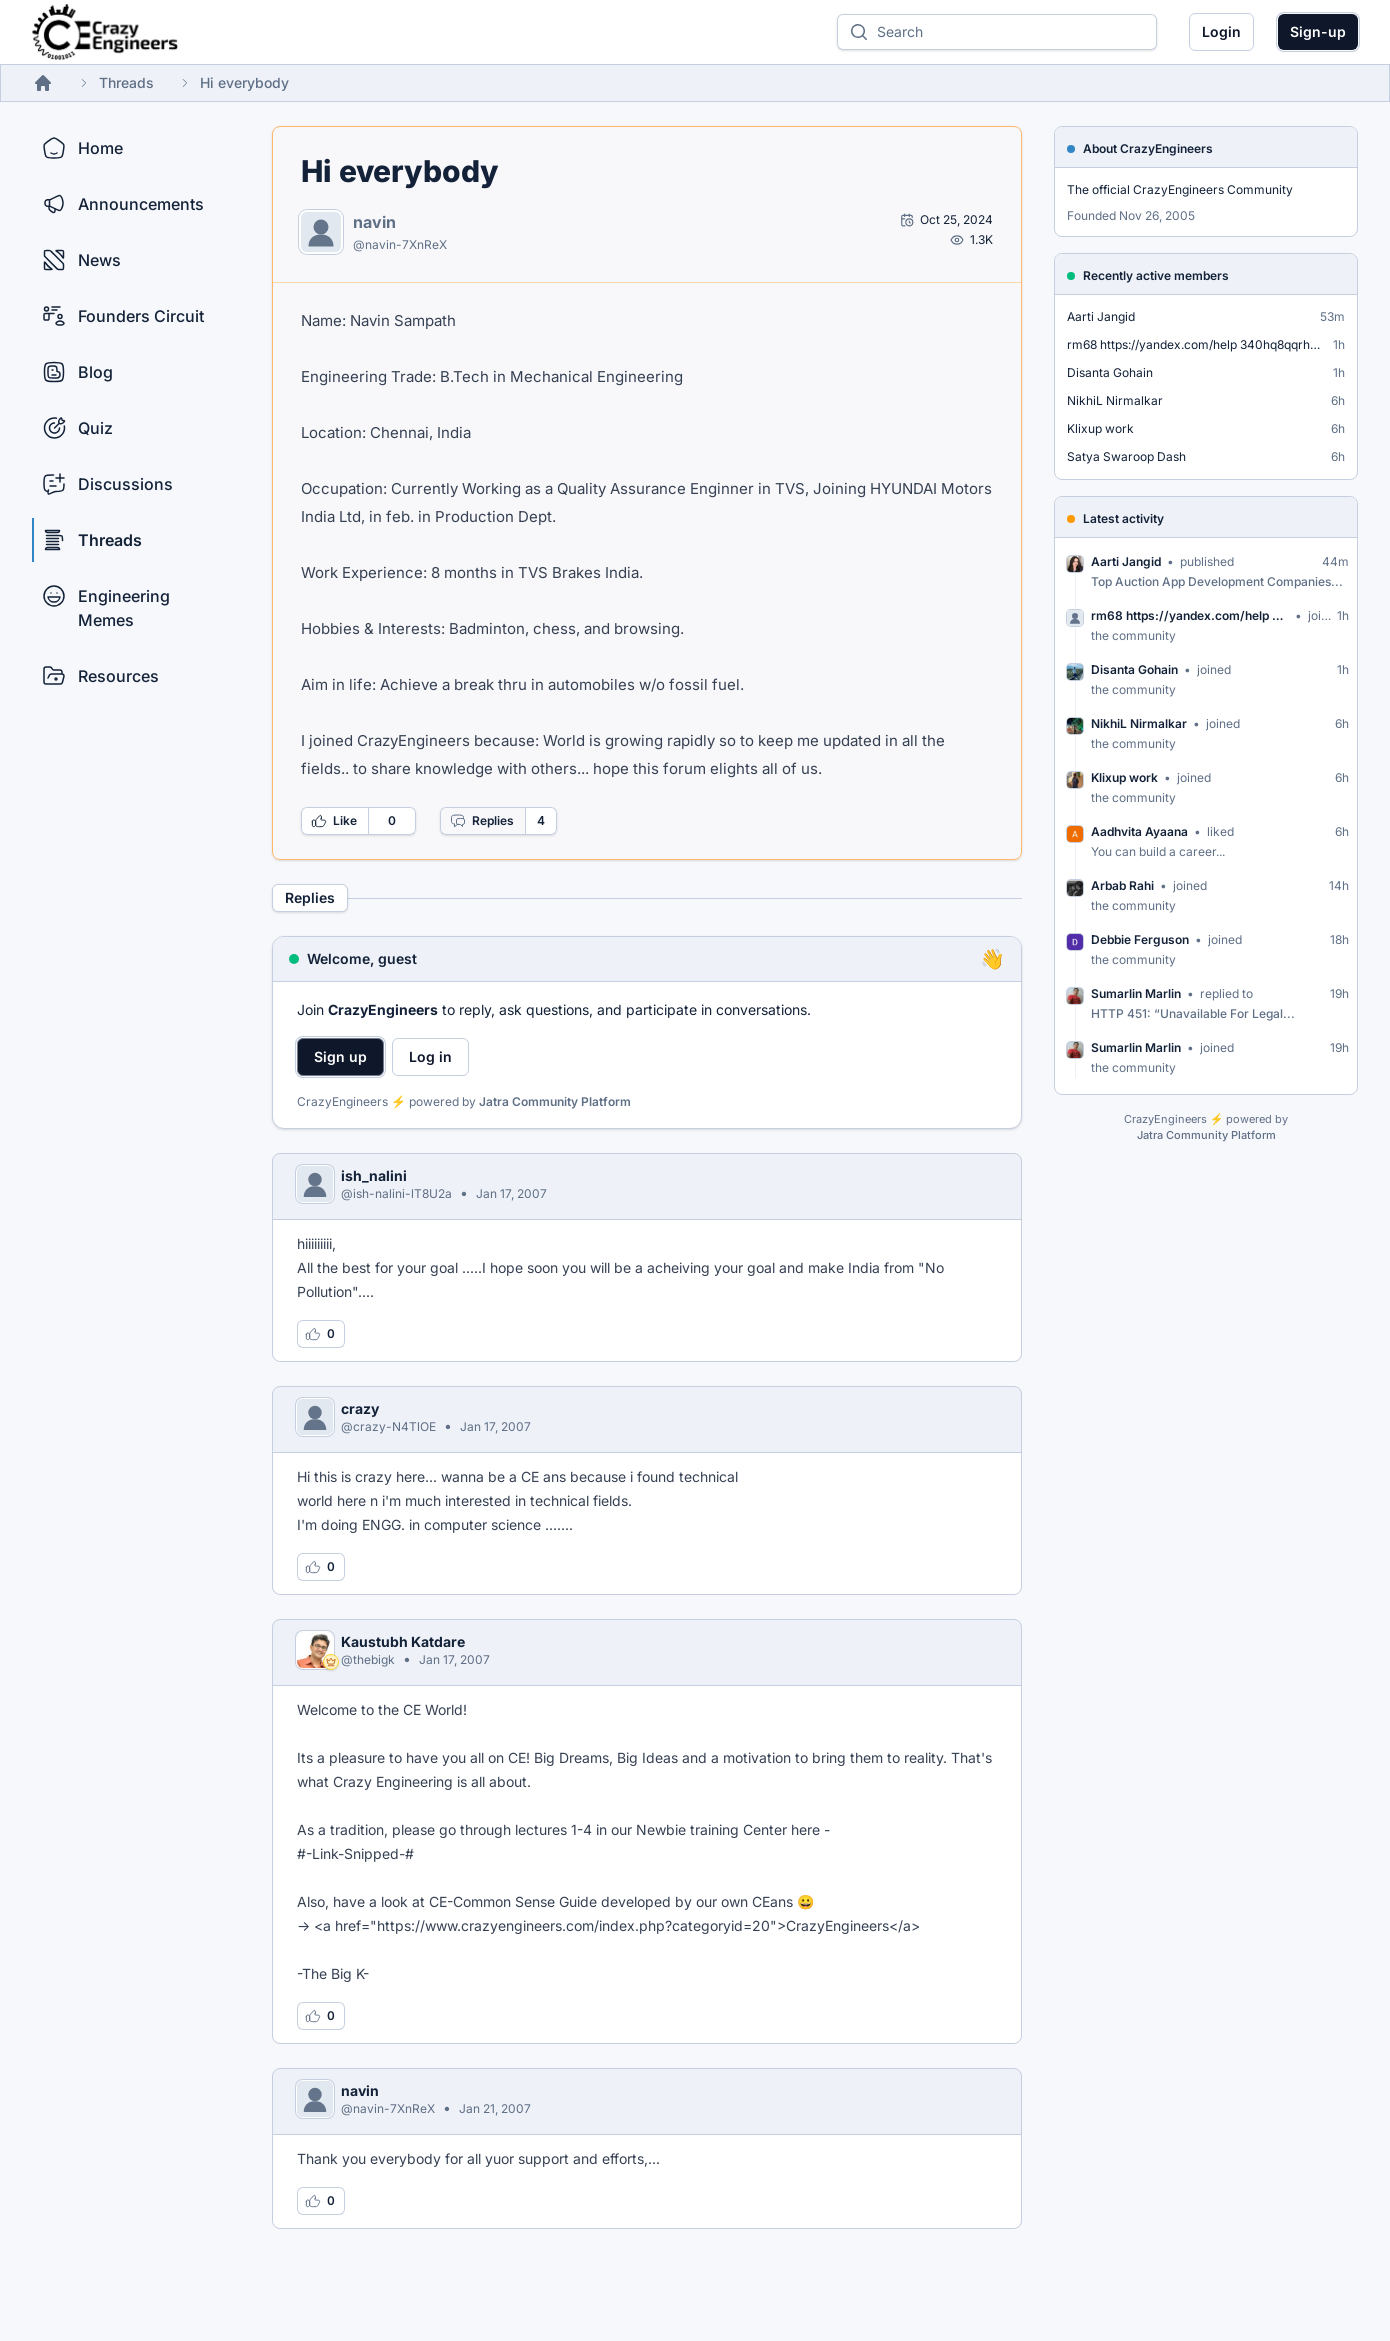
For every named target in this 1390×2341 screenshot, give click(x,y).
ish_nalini (374, 1175)
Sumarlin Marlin (1136, 993)
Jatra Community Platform (555, 1101)
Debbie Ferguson (1140, 939)
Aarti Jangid (1101, 316)
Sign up (340, 1056)
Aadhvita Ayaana (1139, 831)
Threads (126, 82)
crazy (360, 1408)
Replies (482, 821)
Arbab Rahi (1122, 885)
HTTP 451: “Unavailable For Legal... (1193, 1013)
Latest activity (1123, 518)
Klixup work (1100, 428)
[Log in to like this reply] (321, 1334)
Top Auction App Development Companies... (1217, 581)
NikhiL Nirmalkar (1115, 400)
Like (334, 821)
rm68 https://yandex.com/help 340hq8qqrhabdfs (1196, 344)
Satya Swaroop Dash (1126, 456)
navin (374, 222)
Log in (430, 1056)
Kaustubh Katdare (403, 1641)
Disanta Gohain (1110, 372)
